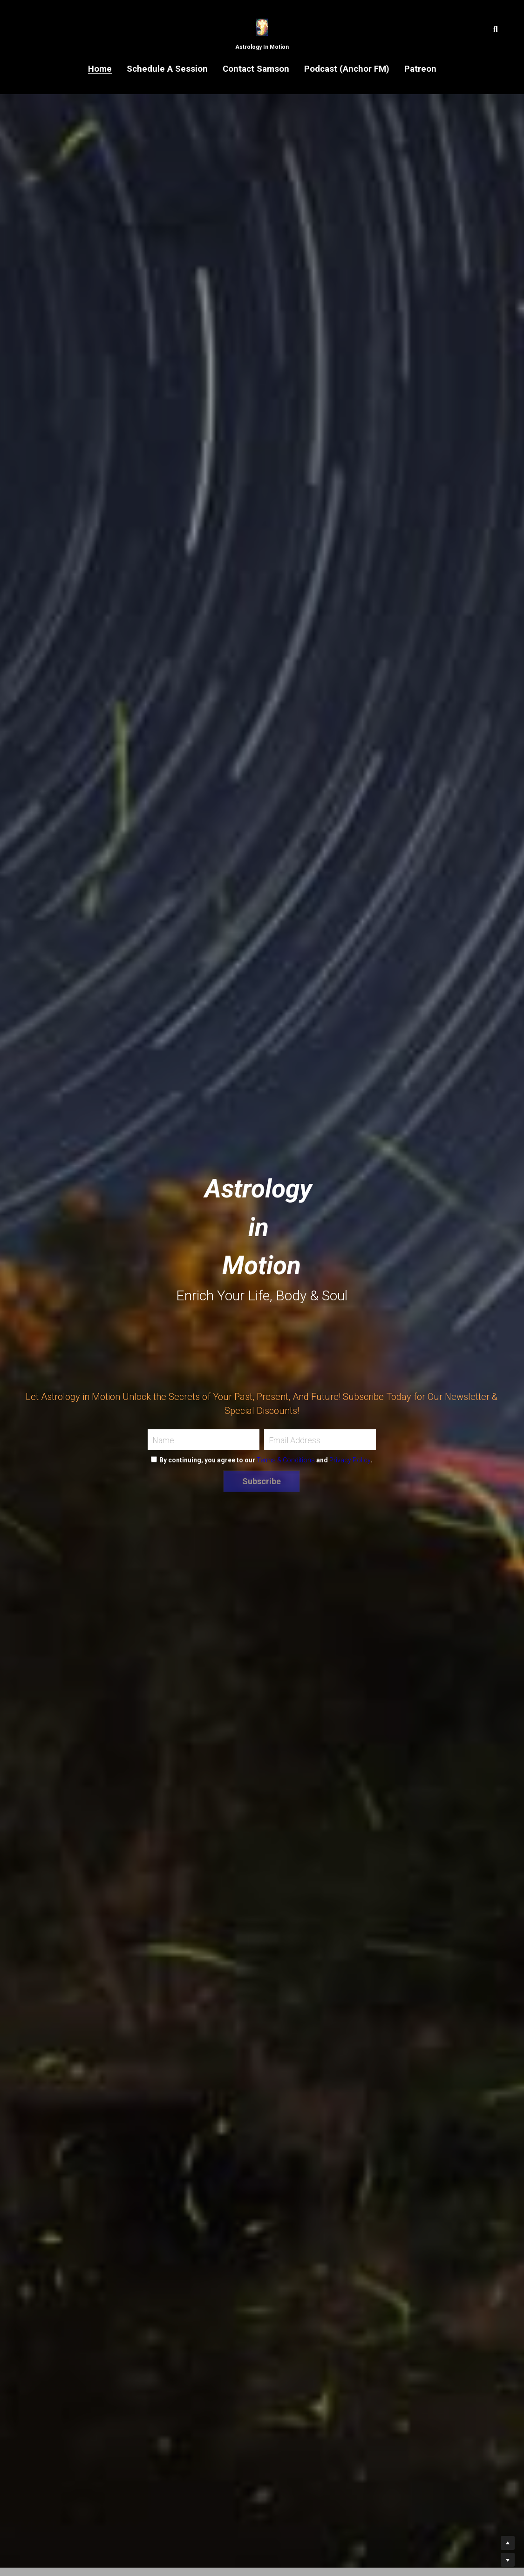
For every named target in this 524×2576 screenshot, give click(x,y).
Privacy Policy (350, 1460)
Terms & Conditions (286, 1460)
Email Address (294, 1440)
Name (163, 1440)
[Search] (495, 29)
